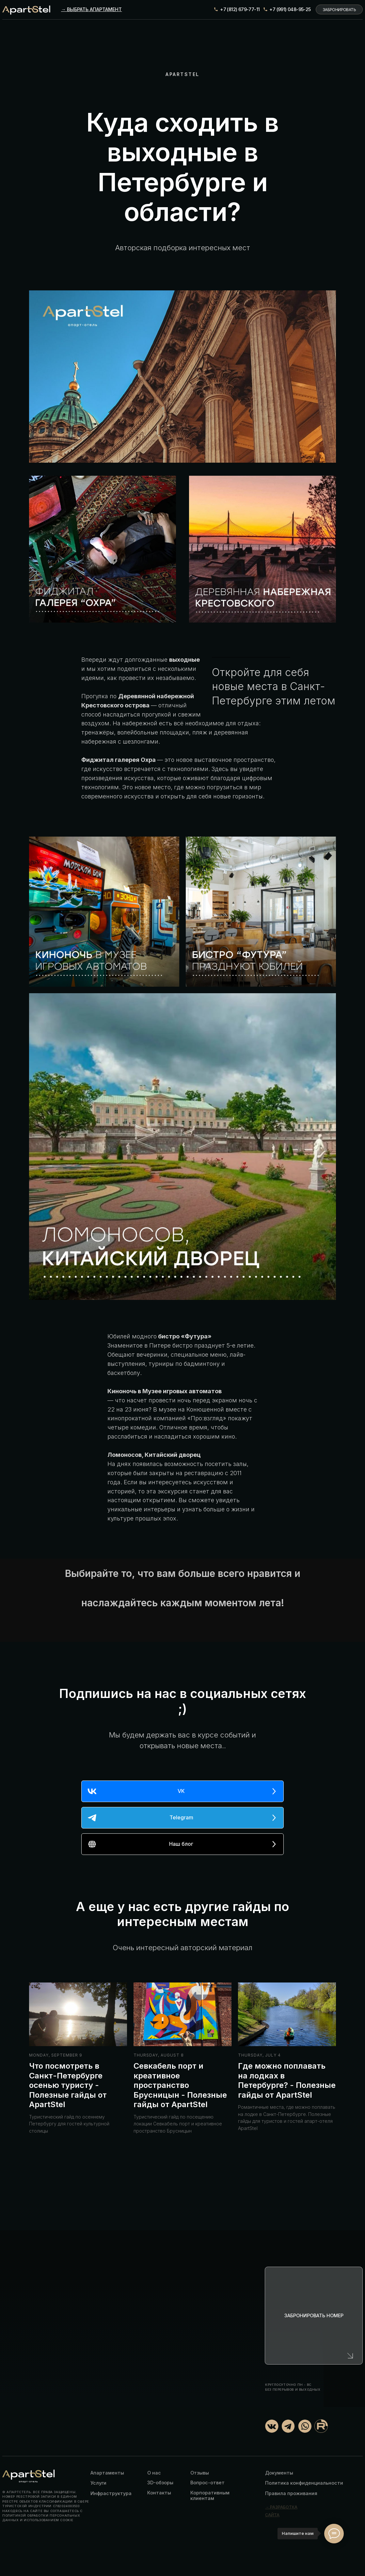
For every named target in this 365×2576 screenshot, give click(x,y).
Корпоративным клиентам (210, 2495)
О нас (154, 2473)
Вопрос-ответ (207, 2482)
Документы (279, 2473)
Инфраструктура (111, 2493)
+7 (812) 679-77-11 (240, 9)
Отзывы (199, 2473)
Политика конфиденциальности (304, 2483)
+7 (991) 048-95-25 (289, 9)
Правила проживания (291, 2493)
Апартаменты (107, 2473)
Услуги (98, 2483)
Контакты (159, 2492)
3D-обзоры (160, 2482)
